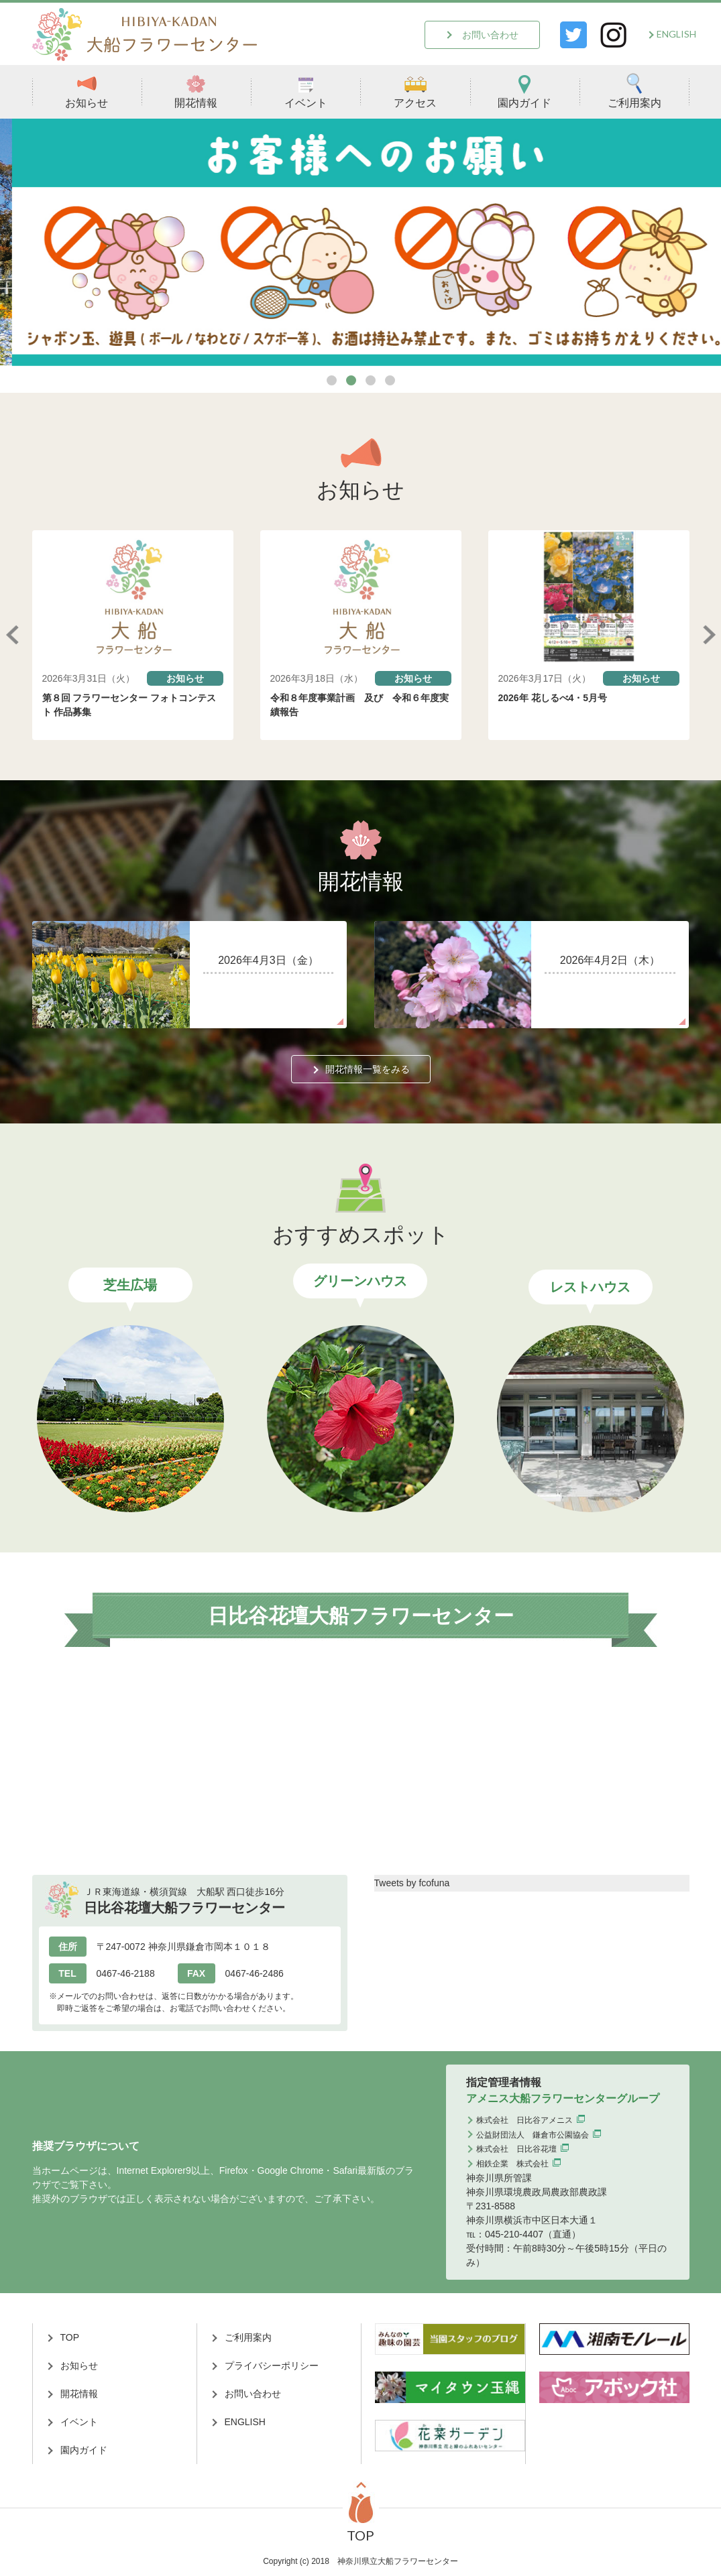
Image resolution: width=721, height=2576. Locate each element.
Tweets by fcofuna (412, 1883)
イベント (305, 91)
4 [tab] (390, 380)
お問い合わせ (490, 34)
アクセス (415, 91)
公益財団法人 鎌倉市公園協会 (532, 2135)
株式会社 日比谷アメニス (524, 2120)
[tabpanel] (360, 242)
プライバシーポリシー (272, 2365)
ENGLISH (676, 34)
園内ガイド (524, 91)
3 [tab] (371, 380)
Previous (12, 635)
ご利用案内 (634, 91)
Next (709, 635)
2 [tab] (351, 380)
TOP (70, 2337)
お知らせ (86, 91)
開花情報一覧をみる (367, 1069)
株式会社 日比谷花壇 (516, 2149)
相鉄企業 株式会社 (512, 2163)
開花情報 (195, 91)
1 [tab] (332, 380)
